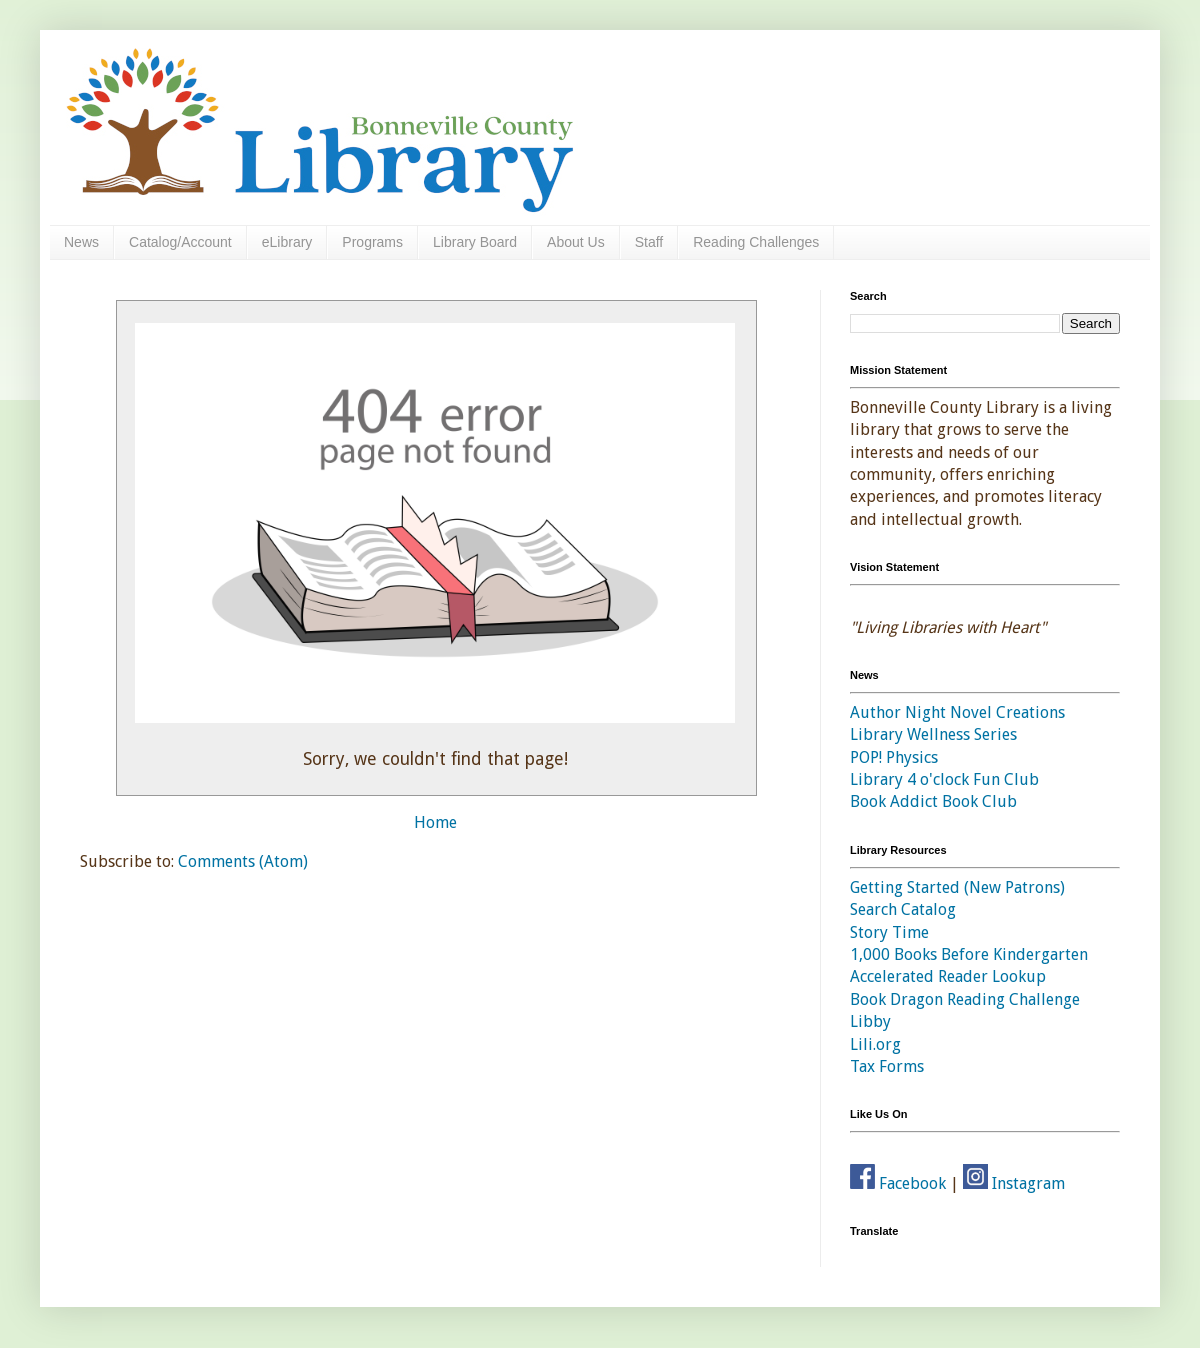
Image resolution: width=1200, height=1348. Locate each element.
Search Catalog (903, 909)
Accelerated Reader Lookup (948, 976)
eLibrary (287, 242)
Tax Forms (887, 1066)
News (81, 242)
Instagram (1014, 1183)
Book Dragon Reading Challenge (965, 999)
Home (435, 822)
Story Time (889, 932)
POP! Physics (894, 757)
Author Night (898, 712)
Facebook (898, 1183)
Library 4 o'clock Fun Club (944, 779)
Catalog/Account (180, 242)
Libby (870, 1021)
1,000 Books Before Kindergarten (969, 954)
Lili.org (875, 1044)
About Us (576, 242)
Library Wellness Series (933, 734)
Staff (649, 242)
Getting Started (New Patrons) (957, 887)
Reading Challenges (756, 242)
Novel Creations (1007, 712)
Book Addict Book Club (933, 801)
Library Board (475, 242)
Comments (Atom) (243, 861)
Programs (372, 242)
